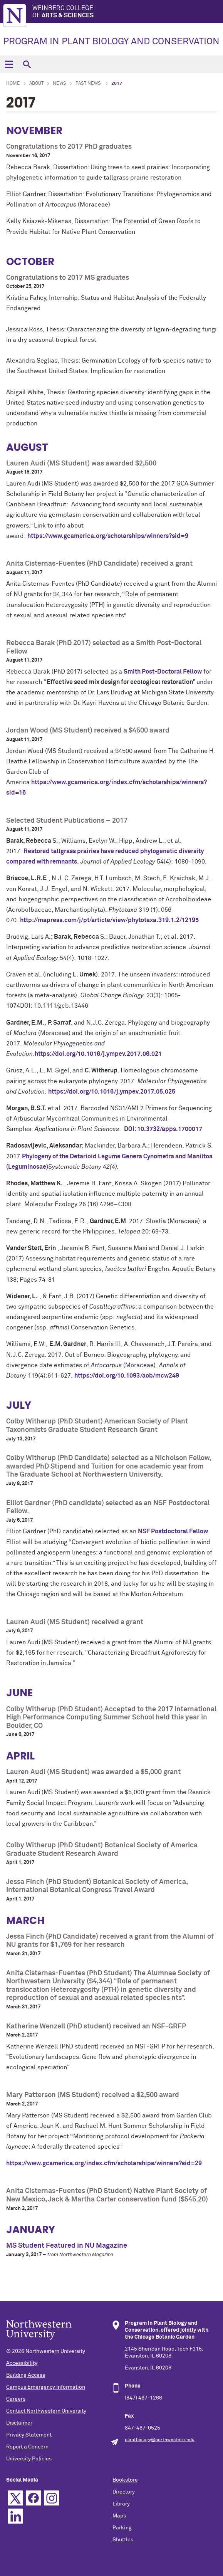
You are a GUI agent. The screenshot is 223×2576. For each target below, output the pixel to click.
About (36, 83)
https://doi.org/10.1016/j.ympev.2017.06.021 (99, 1054)
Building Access (25, 2375)
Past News (88, 83)
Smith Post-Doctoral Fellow (163, 672)
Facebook (33, 2497)
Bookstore (125, 2480)
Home (13, 83)
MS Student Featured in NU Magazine (66, 2245)
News (59, 83)
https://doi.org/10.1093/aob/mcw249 (126, 1376)
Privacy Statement (29, 2435)
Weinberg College (127, 12)
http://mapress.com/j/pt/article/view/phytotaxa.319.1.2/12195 (109, 920)
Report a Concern (27, 2447)
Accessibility (21, 2363)
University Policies (29, 2459)
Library (121, 2504)
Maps (119, 2516)
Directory (123, 2492)
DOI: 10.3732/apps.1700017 (163, 1129)
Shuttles (122, 2539)
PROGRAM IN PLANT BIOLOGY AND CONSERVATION (111, 41)
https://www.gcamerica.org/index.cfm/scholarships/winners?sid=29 (104, 2163)
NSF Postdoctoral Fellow (173, 1531)
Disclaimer (19, 2423)
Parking (122, 2528)
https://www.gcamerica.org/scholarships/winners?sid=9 (107, 536)
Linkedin (15, 2516)
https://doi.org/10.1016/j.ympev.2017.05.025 (111, 1092)
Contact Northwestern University (46, 2411)
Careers (15, 2399)
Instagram (51, 2497)
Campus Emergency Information (45, 2387)
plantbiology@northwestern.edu (159, 2440)
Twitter (15, 2497)
